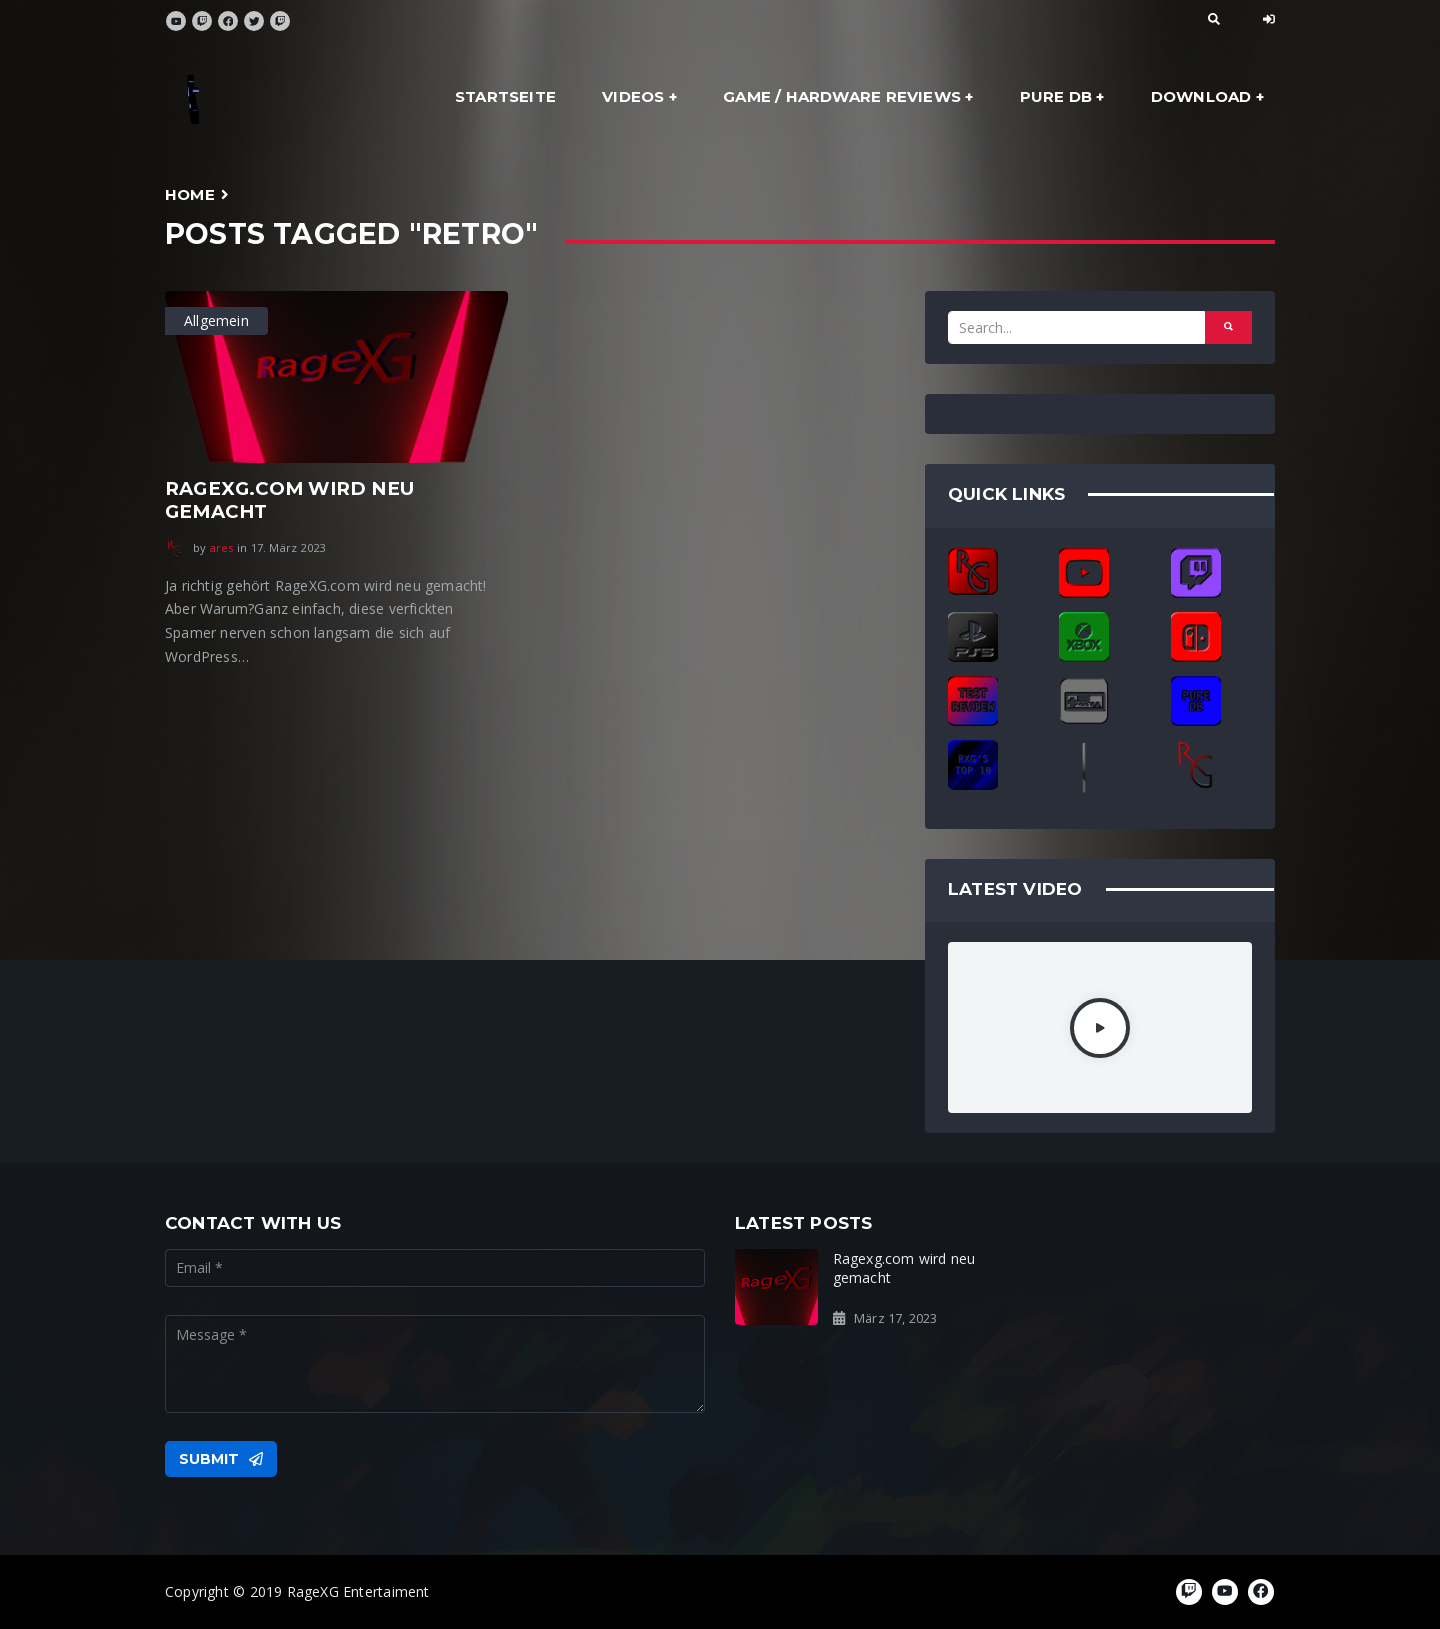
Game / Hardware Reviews (842, 96)
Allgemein (216, 320)
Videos (633, 96)
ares (222, 547)
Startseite (505, 96)
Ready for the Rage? (1177, 1258)
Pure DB (1056, 96)
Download (1201, 96)
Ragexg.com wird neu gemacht (289, 499)
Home (190, 194)
